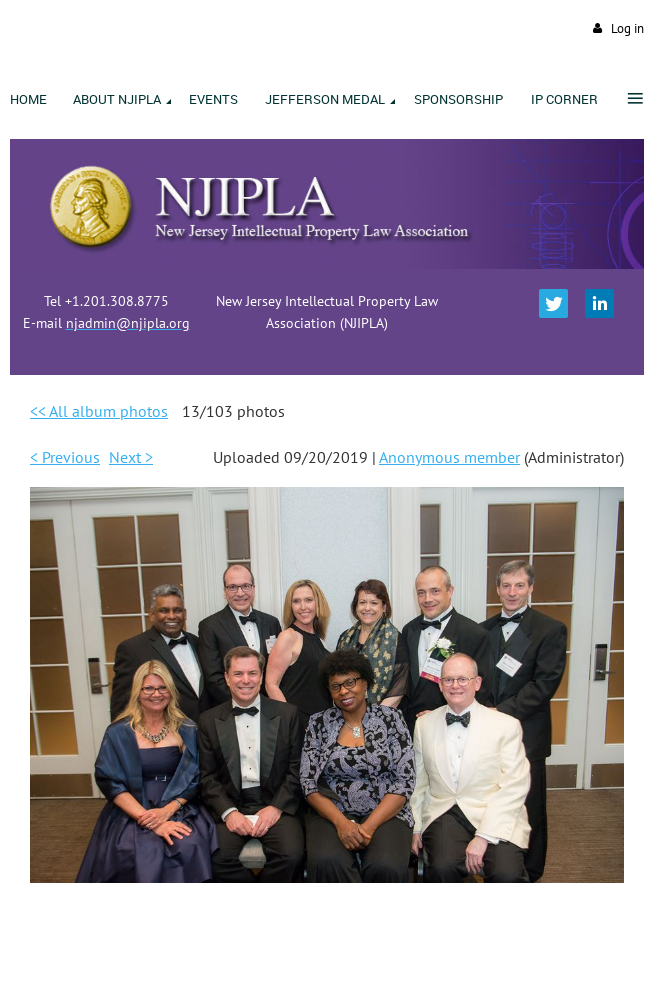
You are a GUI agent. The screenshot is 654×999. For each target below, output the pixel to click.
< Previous (65, 457)
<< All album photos (99, 411)
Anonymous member (449, 457)
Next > (131, 457)
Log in (627, 28)
